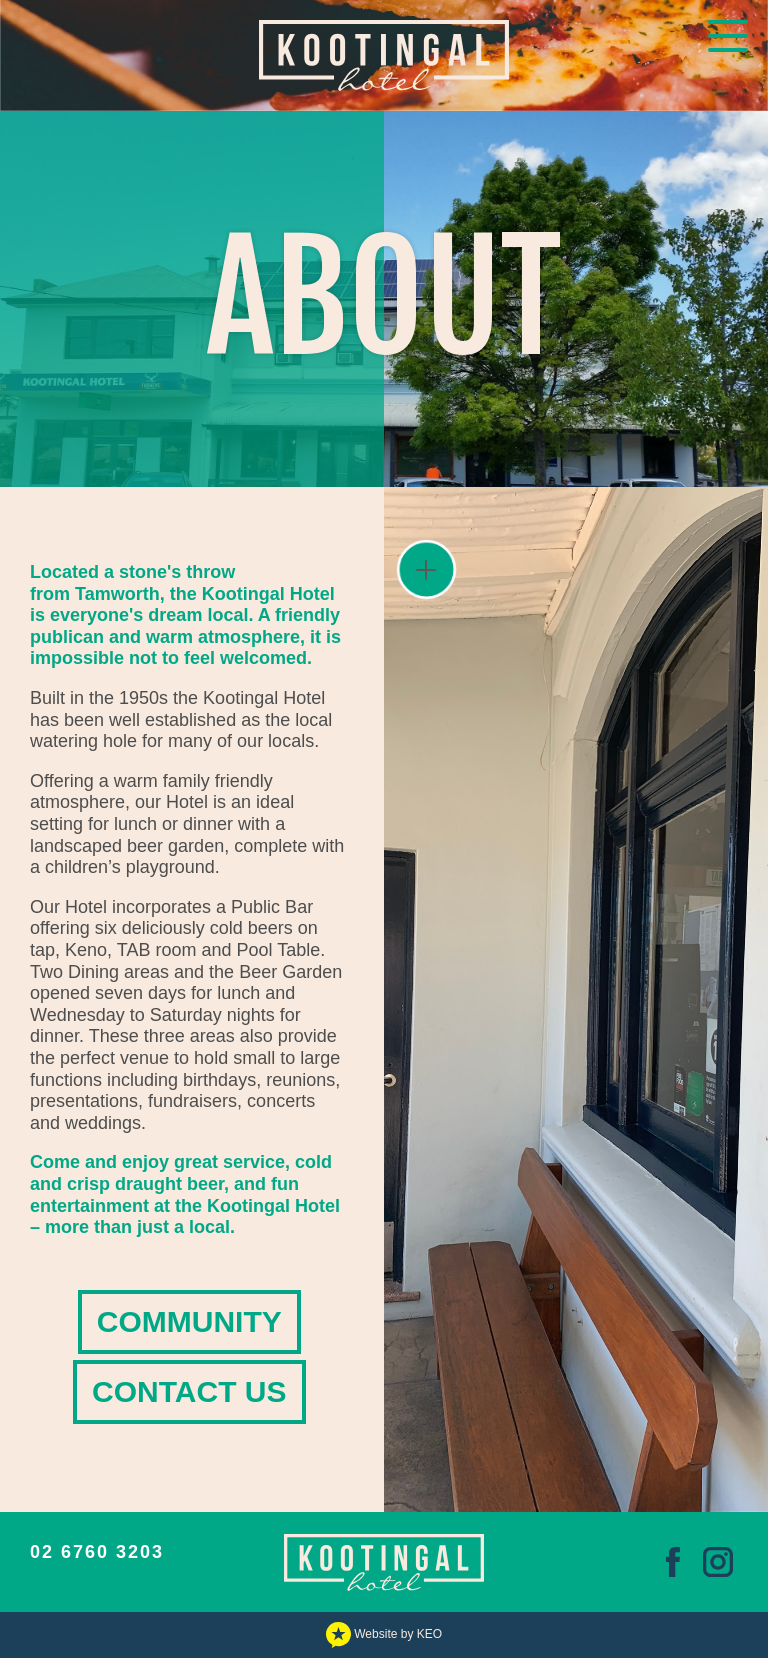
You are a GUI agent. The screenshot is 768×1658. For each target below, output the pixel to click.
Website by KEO (384, 1634)
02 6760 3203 (97, 1552)
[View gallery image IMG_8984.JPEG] (576, 999)
